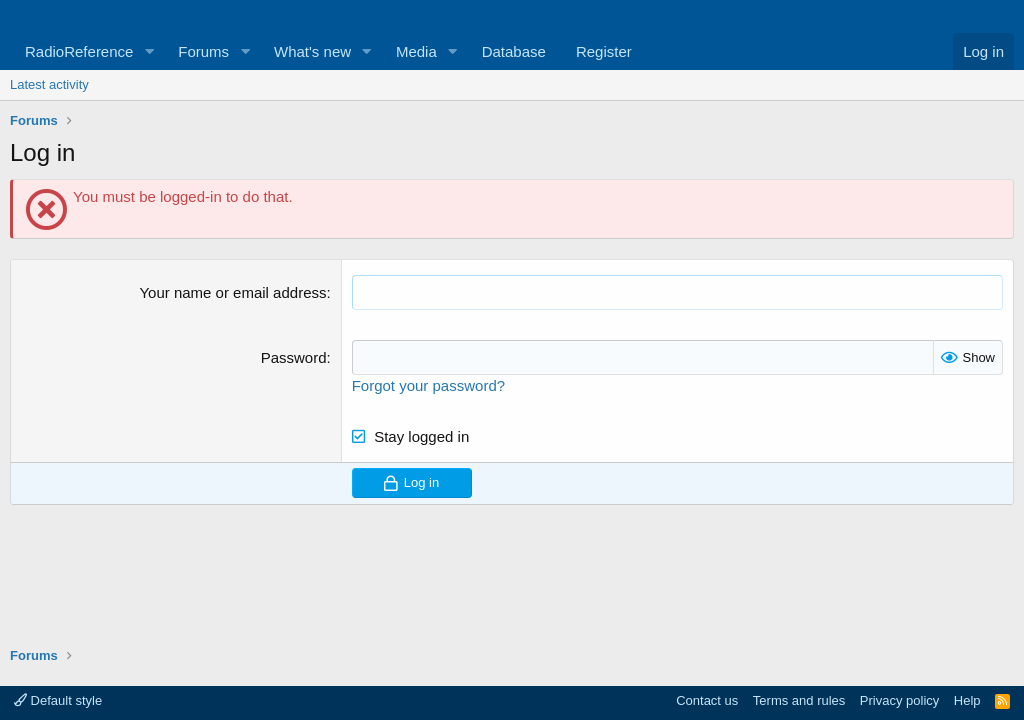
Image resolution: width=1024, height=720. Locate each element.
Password (294, 357)
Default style (58, 700)
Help (967, 700)
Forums (203, 51)
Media (416, 51)
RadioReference (79, 51)
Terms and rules (799, 700)
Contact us (707, 700)
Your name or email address (232, 292)
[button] (149, 51)
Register (604, 51)
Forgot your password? (428, 385)
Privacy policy (899, 700)
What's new (312, 51)
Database (514, 51)
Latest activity (49, 84)
